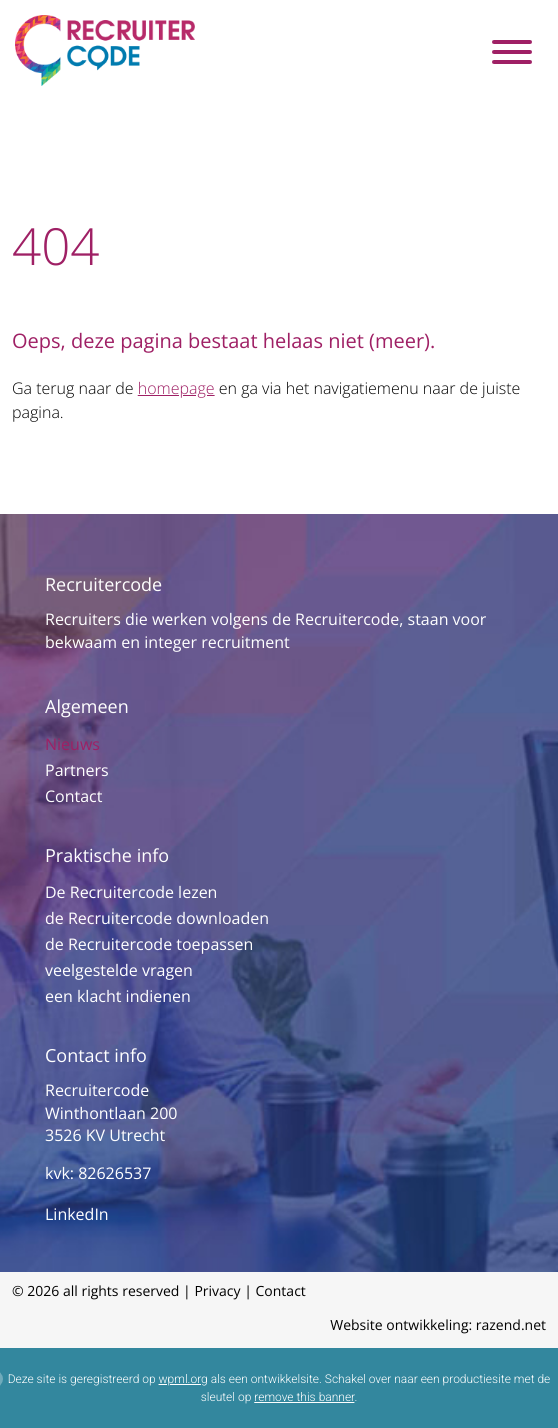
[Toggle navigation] (511, 51)
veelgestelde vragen (119, 970)
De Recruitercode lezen (131, 892)
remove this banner (304, 1397)
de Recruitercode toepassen (149, 944)
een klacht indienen (118, 996)
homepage (176, 388)
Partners (77, 770)
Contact (73, 796)
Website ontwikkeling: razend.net (438, 1325)
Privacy (217, 1291)
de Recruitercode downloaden (157, 918)
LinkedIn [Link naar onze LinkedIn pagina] (77, 1214)
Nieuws (72, 744)
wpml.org (183, 1379)
